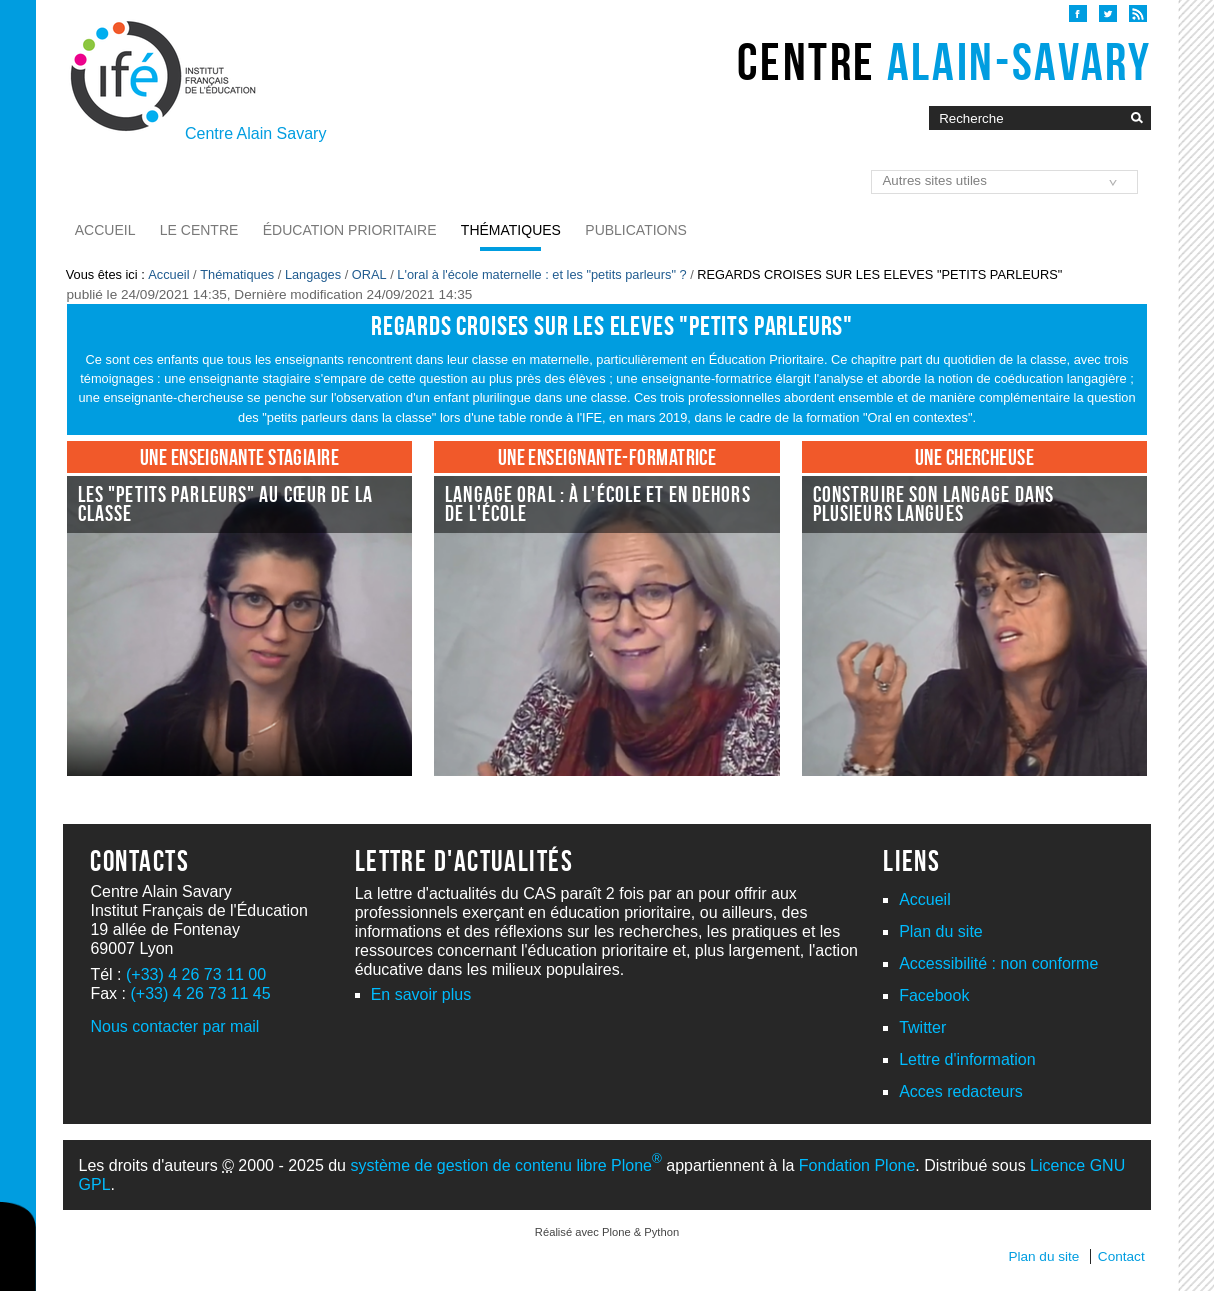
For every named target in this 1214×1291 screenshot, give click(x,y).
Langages (313, 274)
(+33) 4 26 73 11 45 (200, 993)
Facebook (934, 995)
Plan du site (941, 931)
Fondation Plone (857, 1165)
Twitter (922, 1027)
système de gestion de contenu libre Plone (505, 1165)
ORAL (369, 274)
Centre (944, 62)
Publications (636, 230)
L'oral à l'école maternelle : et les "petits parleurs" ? (541, 274)
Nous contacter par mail (174, 1026)
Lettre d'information (967, 1059)
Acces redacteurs (961, 1091)
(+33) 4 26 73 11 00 (196, 974)
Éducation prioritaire (350, 230)
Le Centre (199, 230)
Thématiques (511, 230)
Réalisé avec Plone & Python (607, 1232)
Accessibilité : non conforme (998, 963)
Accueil (105, 230)
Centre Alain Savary (255, 133)
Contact (1121, 1256)
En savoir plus (421, 994)
